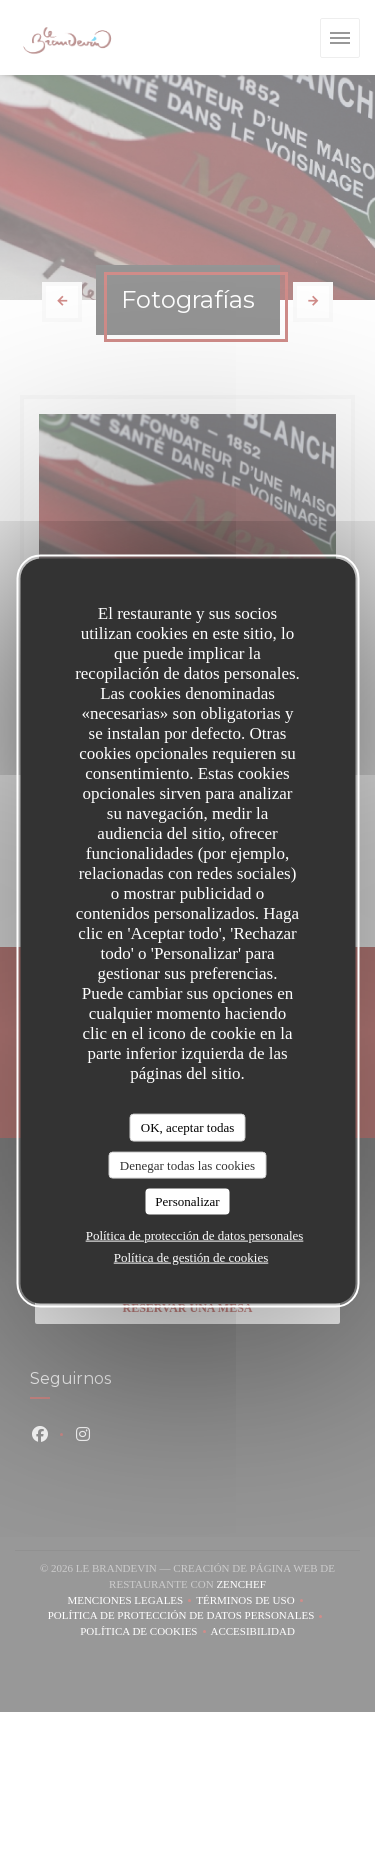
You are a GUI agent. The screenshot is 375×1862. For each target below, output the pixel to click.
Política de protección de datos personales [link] (195, 1234)
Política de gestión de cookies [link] (191, 1256)
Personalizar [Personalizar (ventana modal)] (187, 1201)
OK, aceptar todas (188, 1127)
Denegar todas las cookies (187, 1164)
